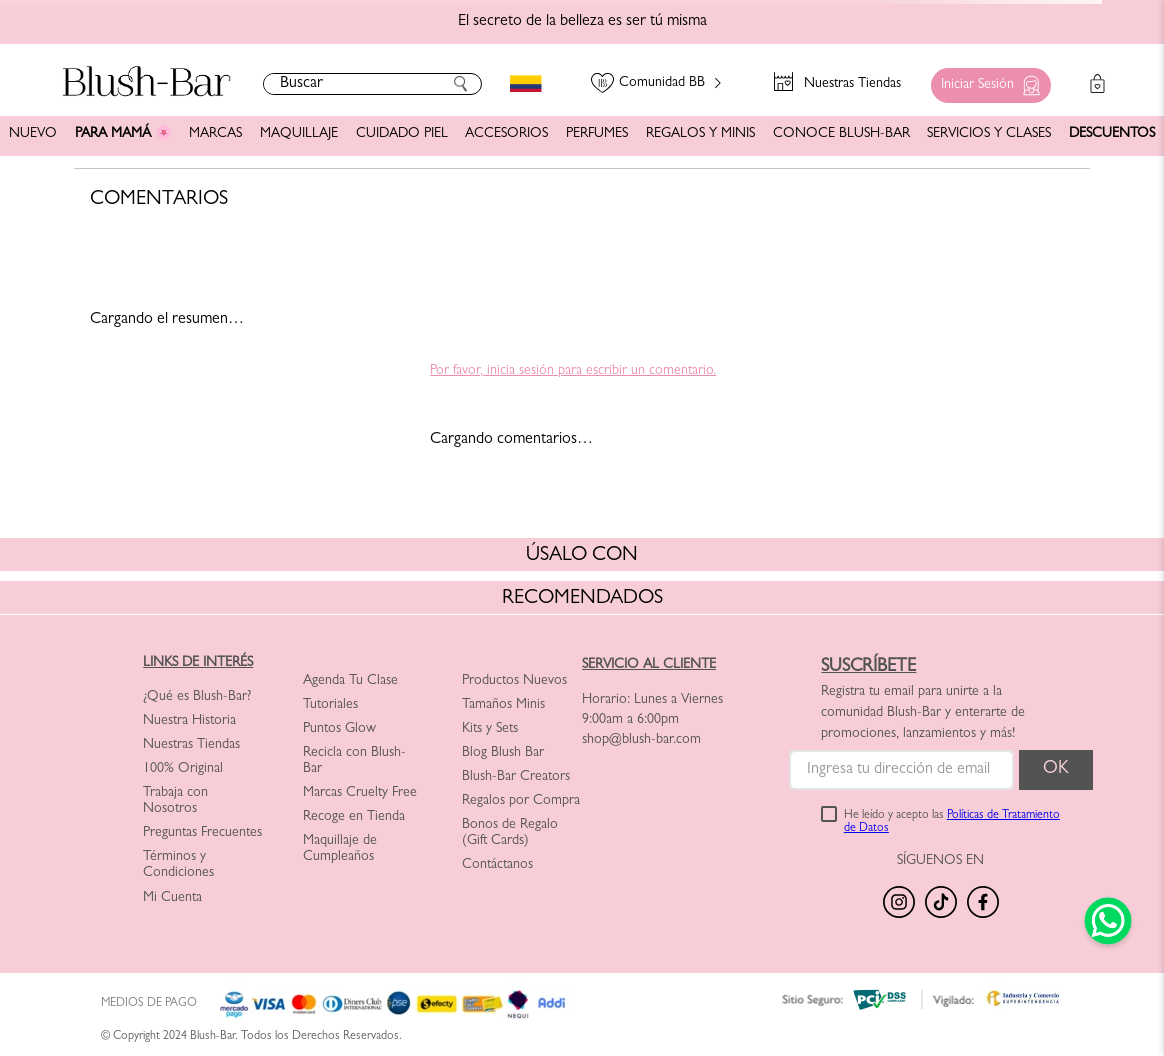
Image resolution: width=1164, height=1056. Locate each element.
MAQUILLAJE (299, 134)
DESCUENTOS (1112, 134)
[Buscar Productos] (461, 84)
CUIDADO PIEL (402, 134)
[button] (986, 80)
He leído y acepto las (952, 823)
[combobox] (372, 84)
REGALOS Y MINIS (700, 134)
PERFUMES (597, 134)
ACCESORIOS (506, 134)
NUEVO (33, 134)
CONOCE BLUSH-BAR (841, 134)
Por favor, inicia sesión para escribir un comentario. (573, 371)
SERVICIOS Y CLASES (989, 134)
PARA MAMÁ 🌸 (123, 134)
